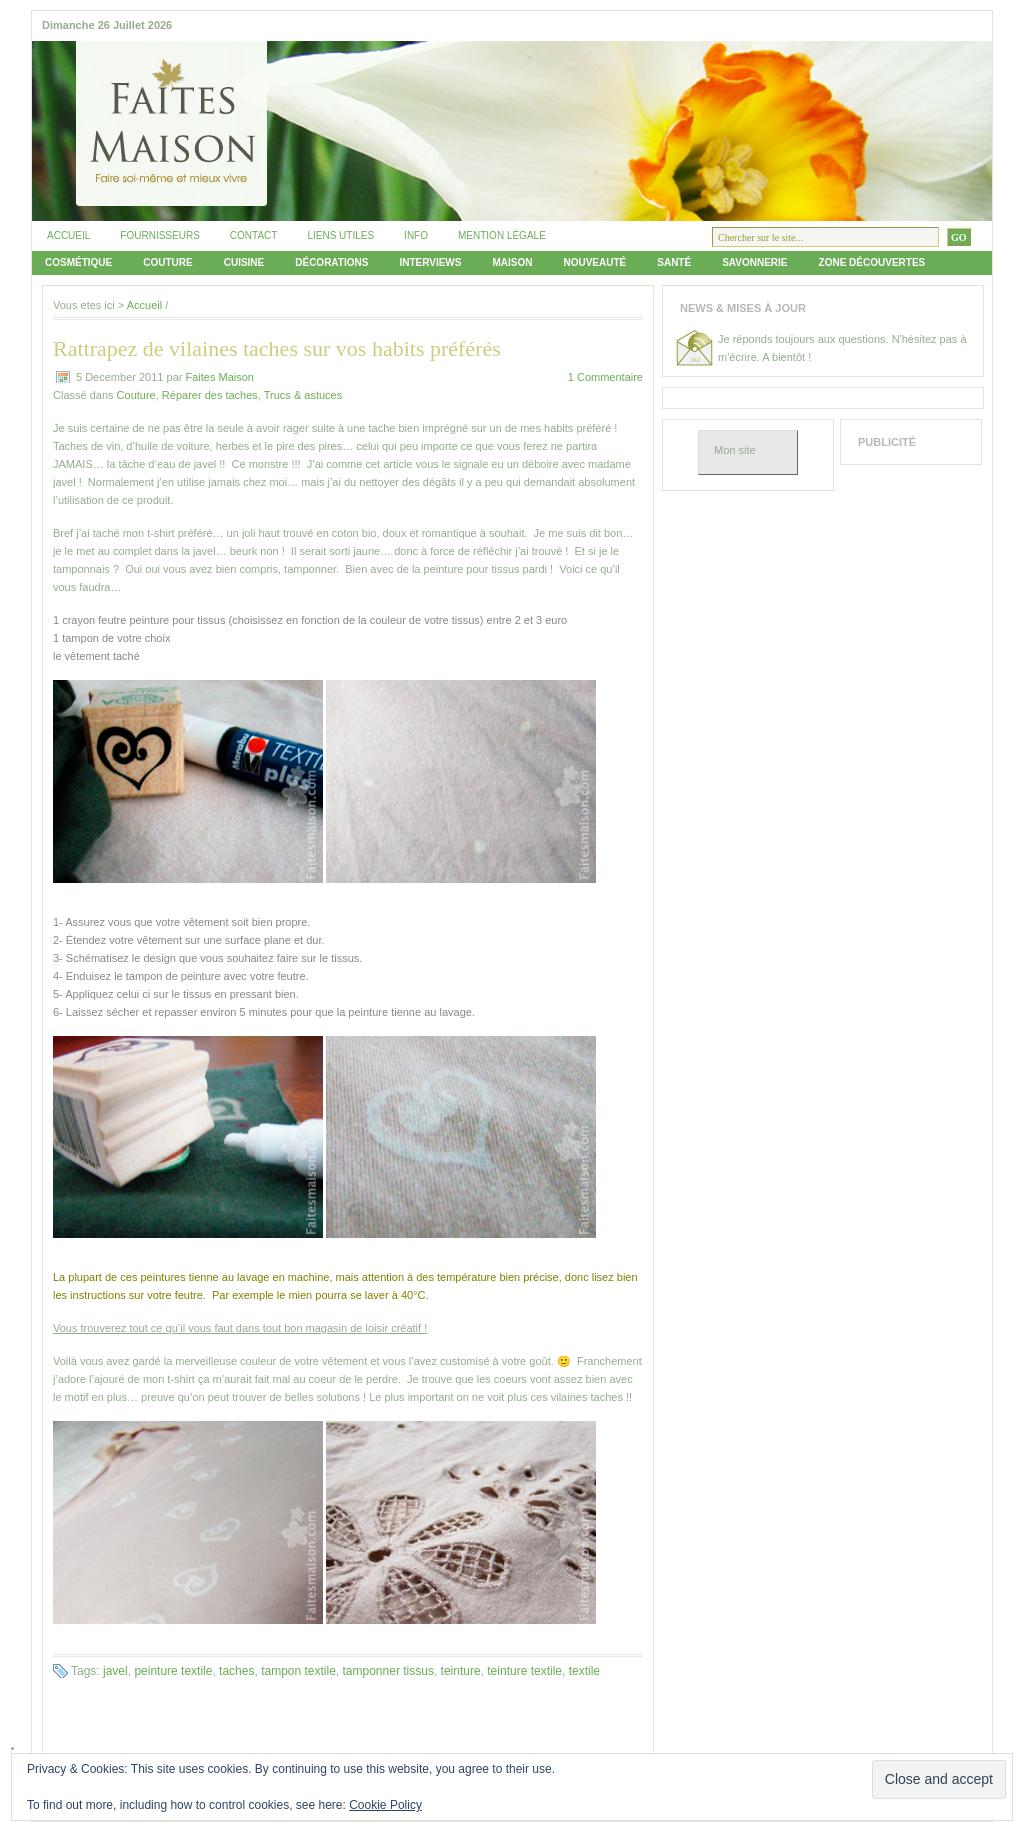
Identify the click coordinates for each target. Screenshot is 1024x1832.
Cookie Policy (385, 1805)
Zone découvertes (872, 262)
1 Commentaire (605, 377)
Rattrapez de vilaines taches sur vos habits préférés (277, 348)
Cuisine (244, 262)
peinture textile (173, 1671)
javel (115, 1671)
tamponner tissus (388, 1671)
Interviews (430, 262)
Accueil (68, 235)
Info (416, 235)
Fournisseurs (159, 235)
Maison (512, 262)
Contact (254, 235)
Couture (167, 262)
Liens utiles (340, 235)
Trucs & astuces (303, 395)
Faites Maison (219, 377)
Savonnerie (754, 262)
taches (236, 1671)
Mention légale (502, 235)
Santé (674, 262)
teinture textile (524, 1671)
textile (584, 1671)
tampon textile (298, 1671)
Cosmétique (78, 262)
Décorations (331, 262)
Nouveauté (594, 262)
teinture (461, 1671)
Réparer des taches (210, 395)
